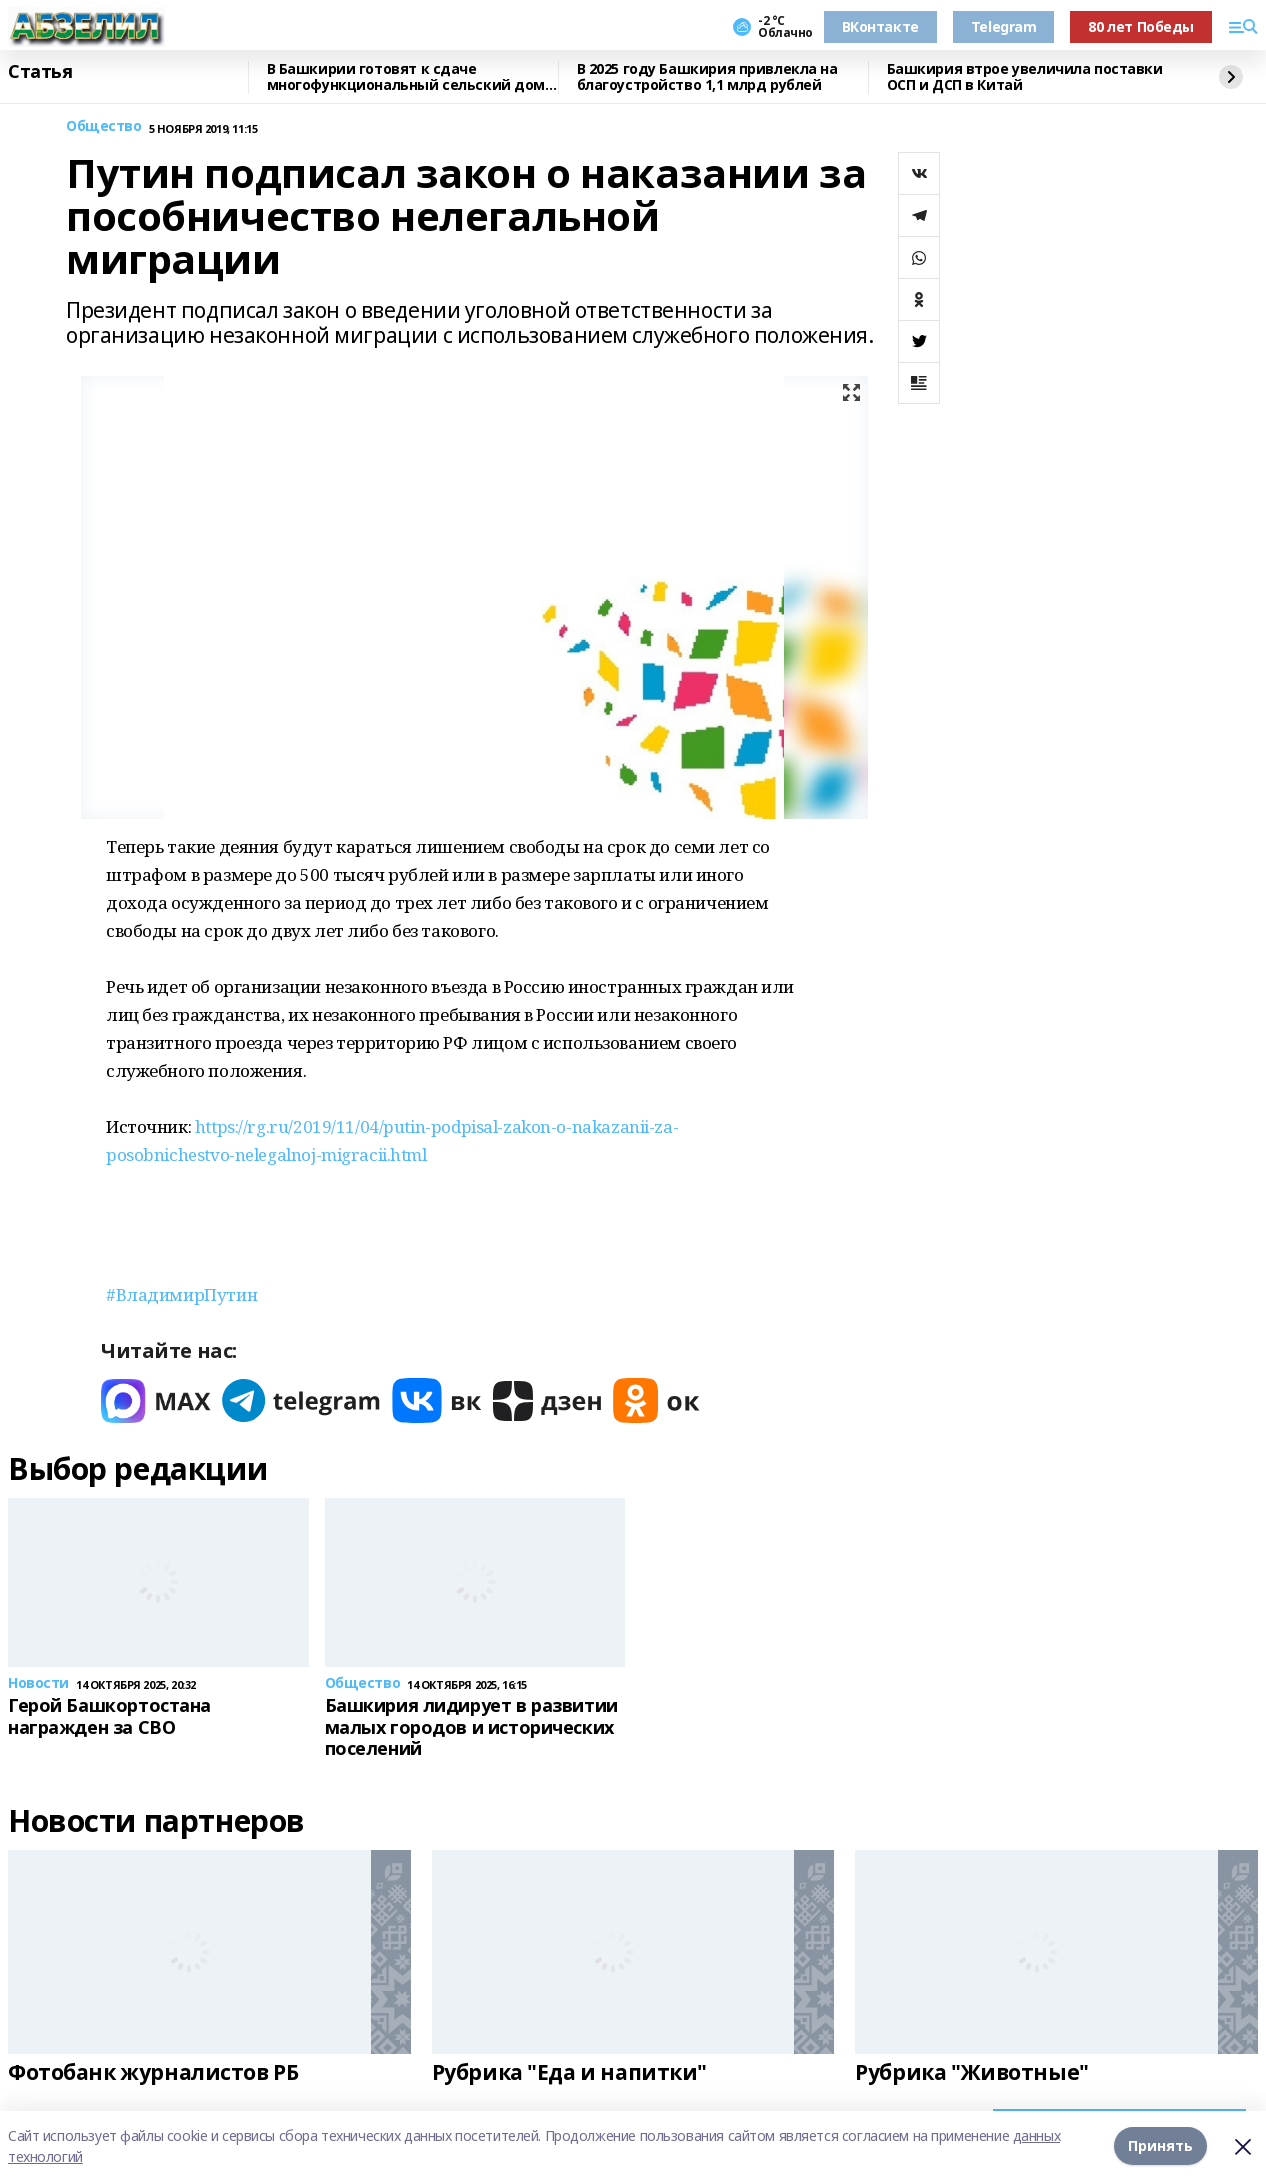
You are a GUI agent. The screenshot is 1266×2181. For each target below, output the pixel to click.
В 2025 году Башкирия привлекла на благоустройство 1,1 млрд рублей (707, 77)
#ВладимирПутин (181, 1294)
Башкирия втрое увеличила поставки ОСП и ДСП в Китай (1025, 77)
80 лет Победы (1141, 26)
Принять (1160, 2145)
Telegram (1004, 26)
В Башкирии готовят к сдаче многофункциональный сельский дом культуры (406, 77)
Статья (40, 72)
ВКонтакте (880, 26)
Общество (104, 126)
